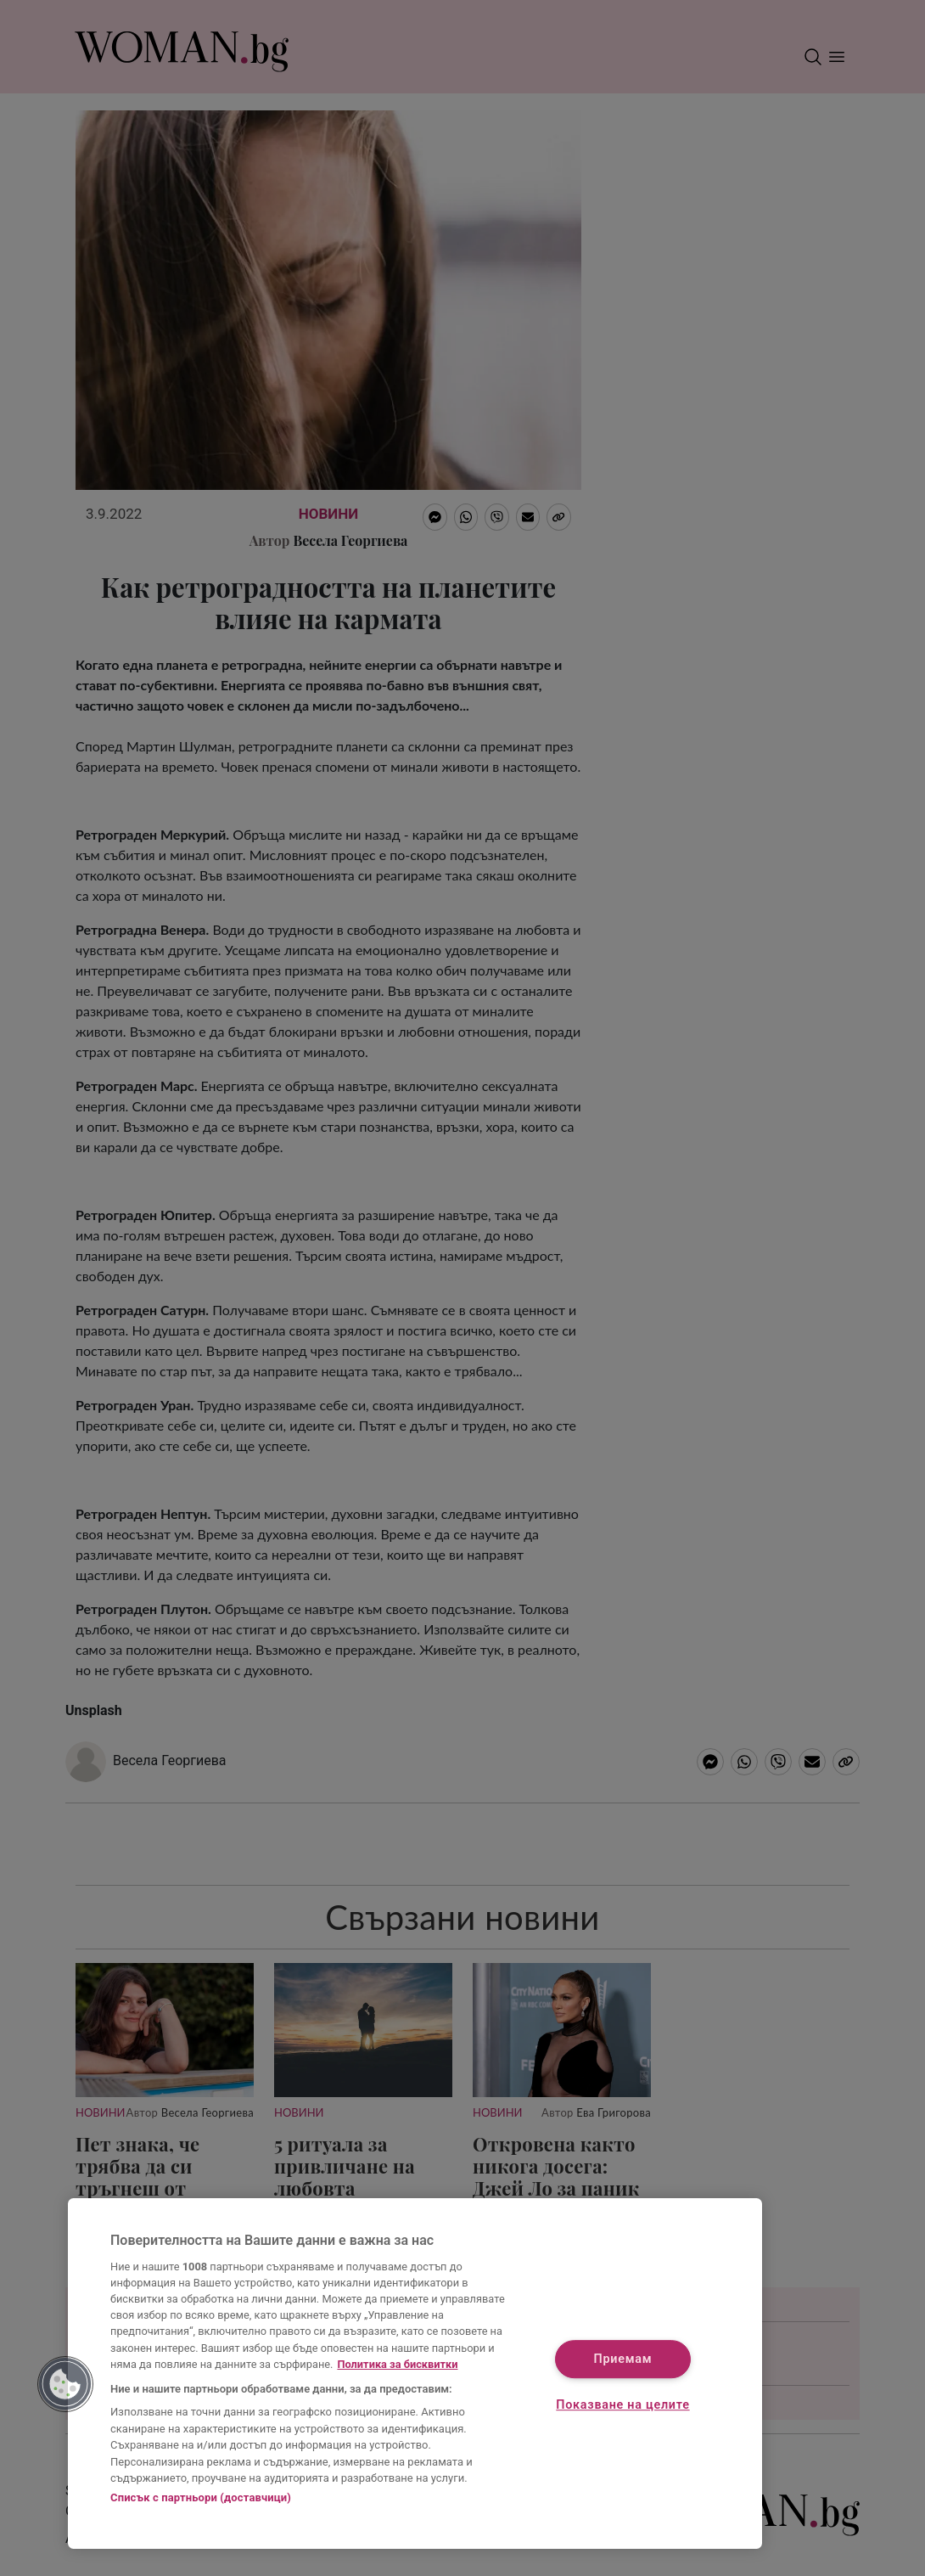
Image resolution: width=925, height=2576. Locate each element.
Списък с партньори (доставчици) (200, 2497)
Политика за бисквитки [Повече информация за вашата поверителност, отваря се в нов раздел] (397, 2364)
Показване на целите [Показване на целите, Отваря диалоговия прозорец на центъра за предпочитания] (622, 2405)
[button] (65, 2384)
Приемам (623, 2360)
